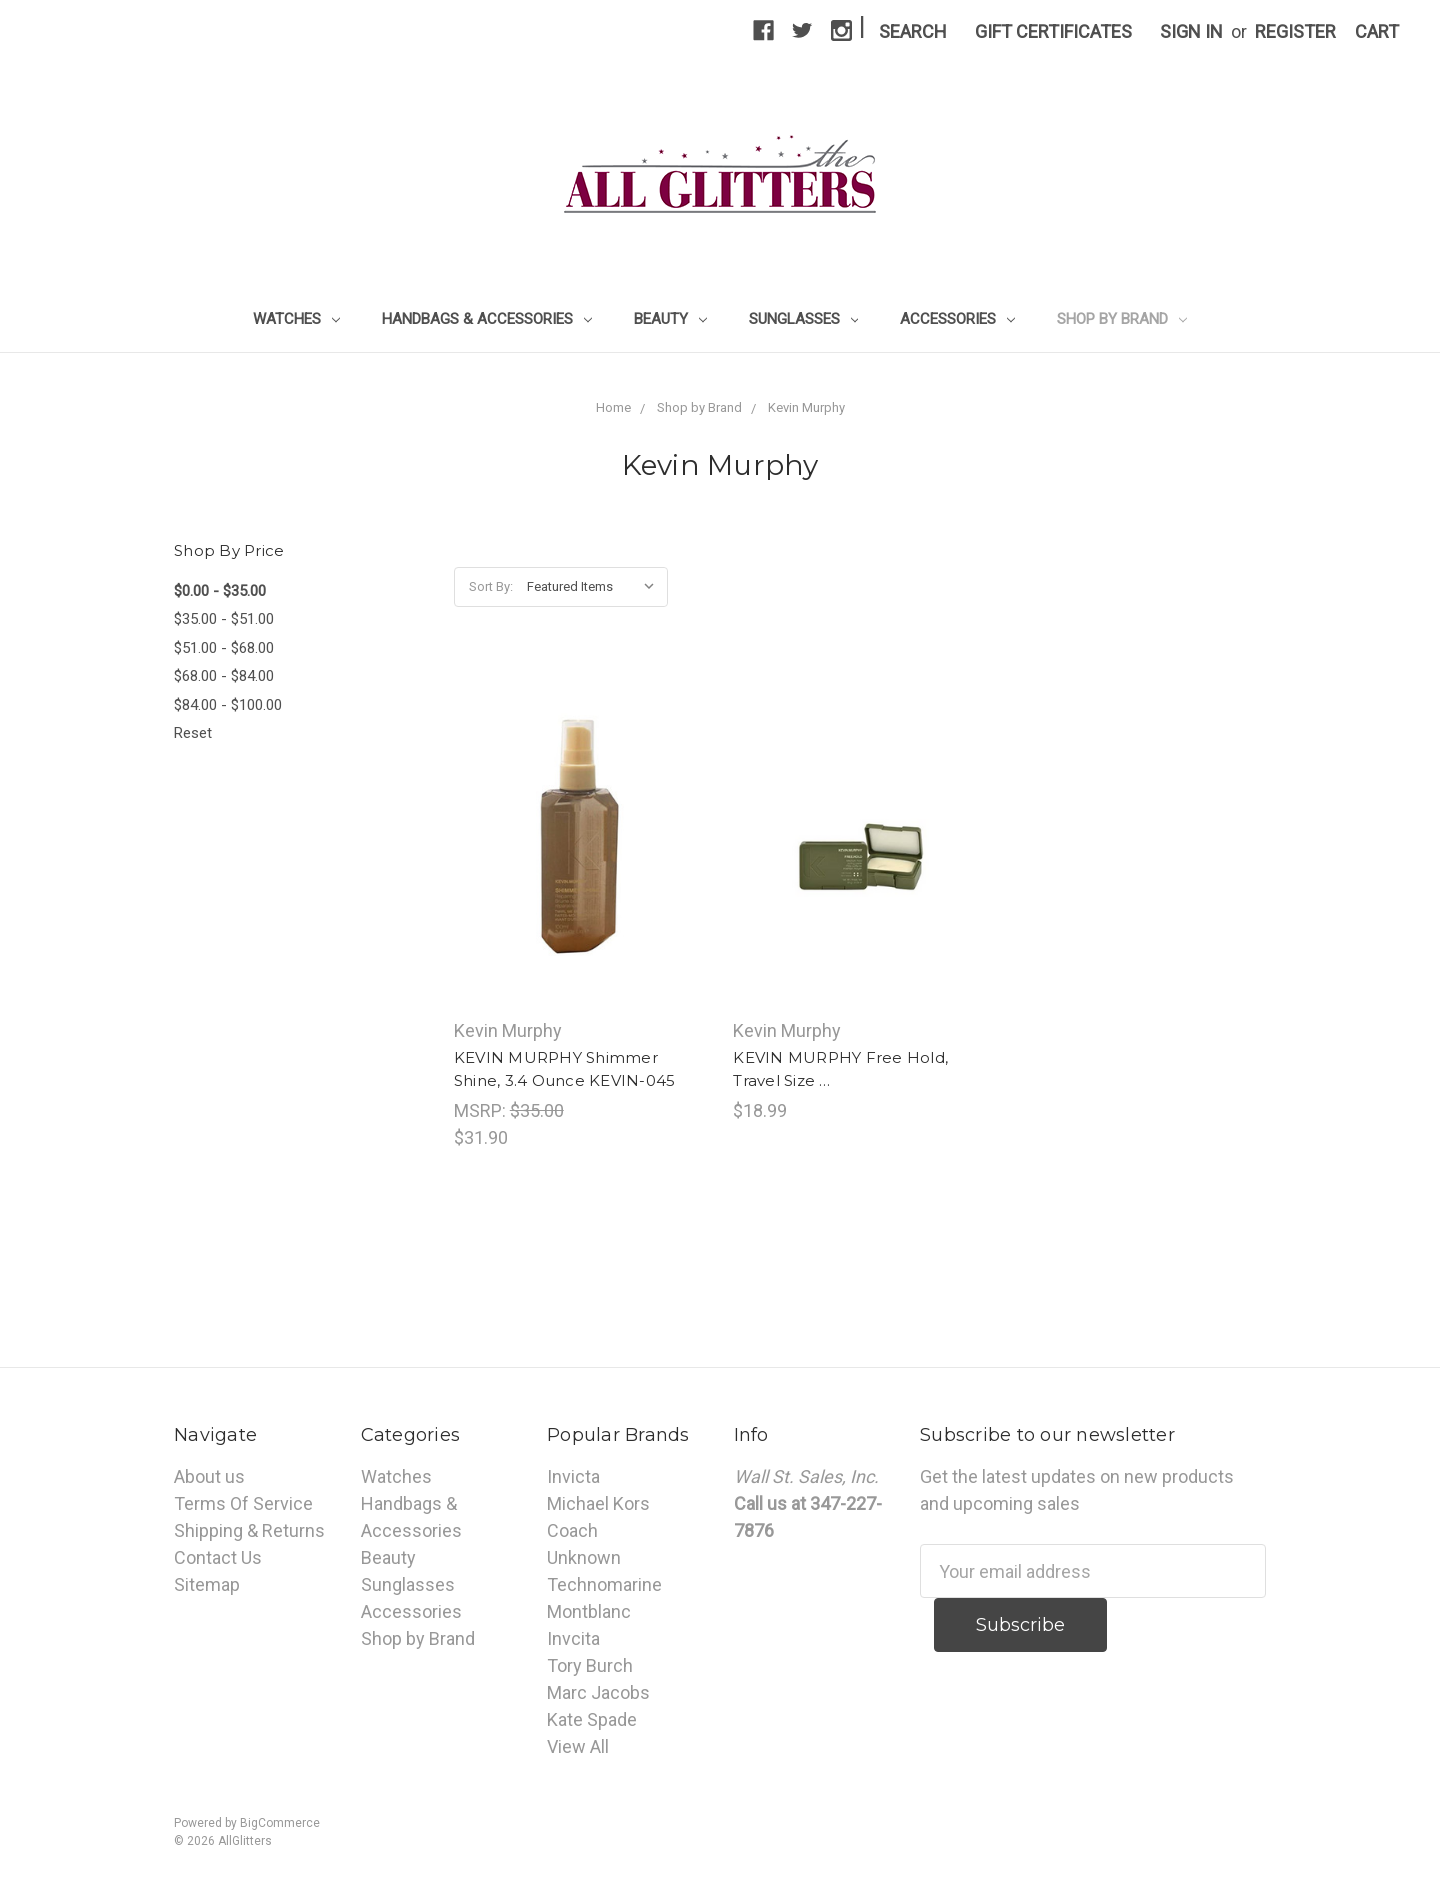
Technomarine (604, 1584)
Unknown (584, 1557)
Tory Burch (590, 1665)
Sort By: (491, 586)
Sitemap (207, 1584)
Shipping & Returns (249, 1530)
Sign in (1191, 31)
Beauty (670, 319)
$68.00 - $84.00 (224, 676)
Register (1295, 31)
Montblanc (589, 1611)
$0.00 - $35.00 (220, 591)
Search (913, 31)
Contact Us (218, 1557)
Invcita (573, 1638)
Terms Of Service (243, 1503)
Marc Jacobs (598, 1692)
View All (578, 1746)
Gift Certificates (1053, 31)
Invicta (573, 1476)
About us (209, 1476)
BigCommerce (280, 1823)
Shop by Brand (1122, 319)
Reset (193, 733)
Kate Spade (592, 1719)
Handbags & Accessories (487, 319)
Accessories (957, 319)
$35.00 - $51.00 (224, 619)
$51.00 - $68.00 (224, 648)
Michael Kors (598, 1503)
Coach (572, 1530)
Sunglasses (804, 319)
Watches (296, 319)
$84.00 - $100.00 (228, 705)
